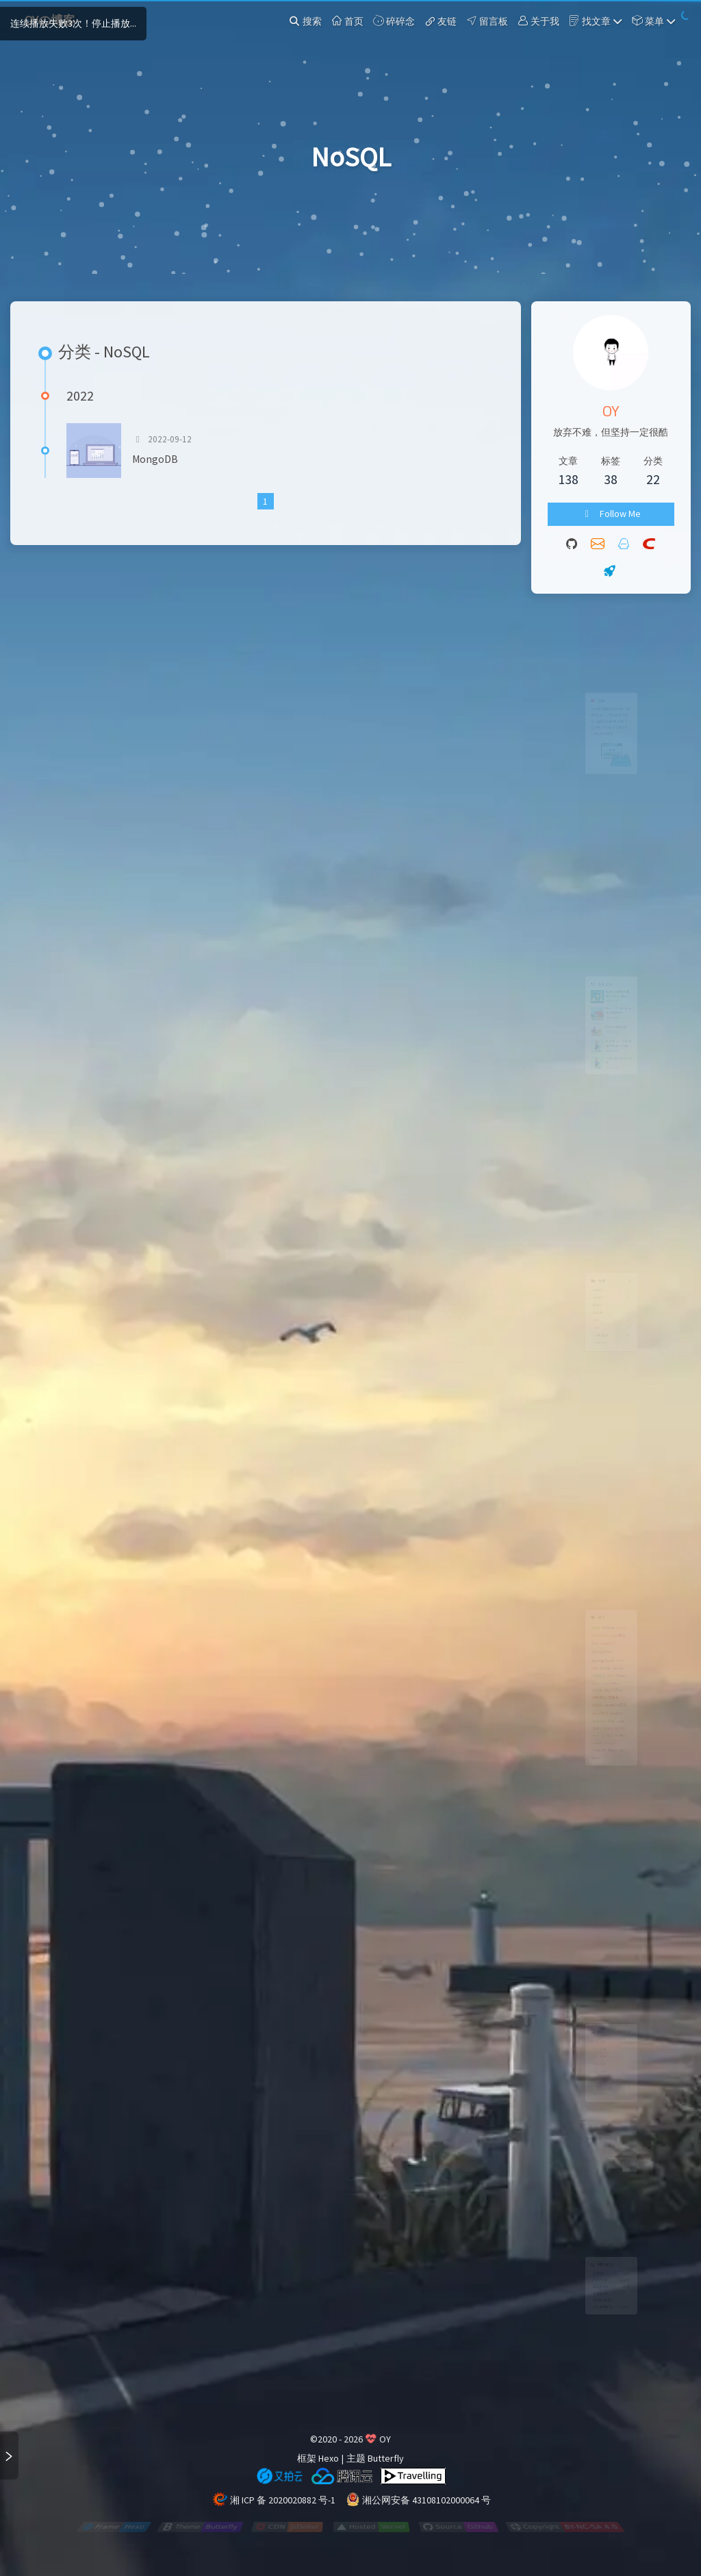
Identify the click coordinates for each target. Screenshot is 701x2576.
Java (586, 1592)
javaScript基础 (615, 1750)
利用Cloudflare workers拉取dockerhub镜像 (622, 1054)
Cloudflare (613, 1680)
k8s (626, 1785)
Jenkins (589, 1773)
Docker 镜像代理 (618, 1028)
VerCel (621, 1656)
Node (623, 1644)
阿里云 (619, 1691)
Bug (585, 1617)
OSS (604, 1691)
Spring (627, 1593)
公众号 (588, 1691)
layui (624, 1740)
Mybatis (606, 1593)
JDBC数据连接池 (601, 1703)
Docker (601, 1656)
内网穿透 (591, 1668)
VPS (610, 1669)
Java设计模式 (617, 1715)
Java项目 (593, 1727)
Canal (587, 1796)
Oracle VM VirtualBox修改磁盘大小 (622, 1002)
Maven (609, 1773)
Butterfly (386, 2458)
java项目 (620, 1727)
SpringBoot (596, 1631)
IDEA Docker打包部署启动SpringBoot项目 (622, 976)
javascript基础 (597, 1761)
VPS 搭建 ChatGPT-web (622, 1080)
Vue (584, 1656)
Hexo (328, 2458)
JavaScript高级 (598, 1740)
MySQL (588, 1715)
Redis (613, 1785)
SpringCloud (597, 1644)
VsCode (588, 1680)
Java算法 (621, 1605)
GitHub (626, 1762)
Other (625, 1669)
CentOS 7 (606, 1618)
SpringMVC (593, 1605)
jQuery (588, 1750)
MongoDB (155, 459)
